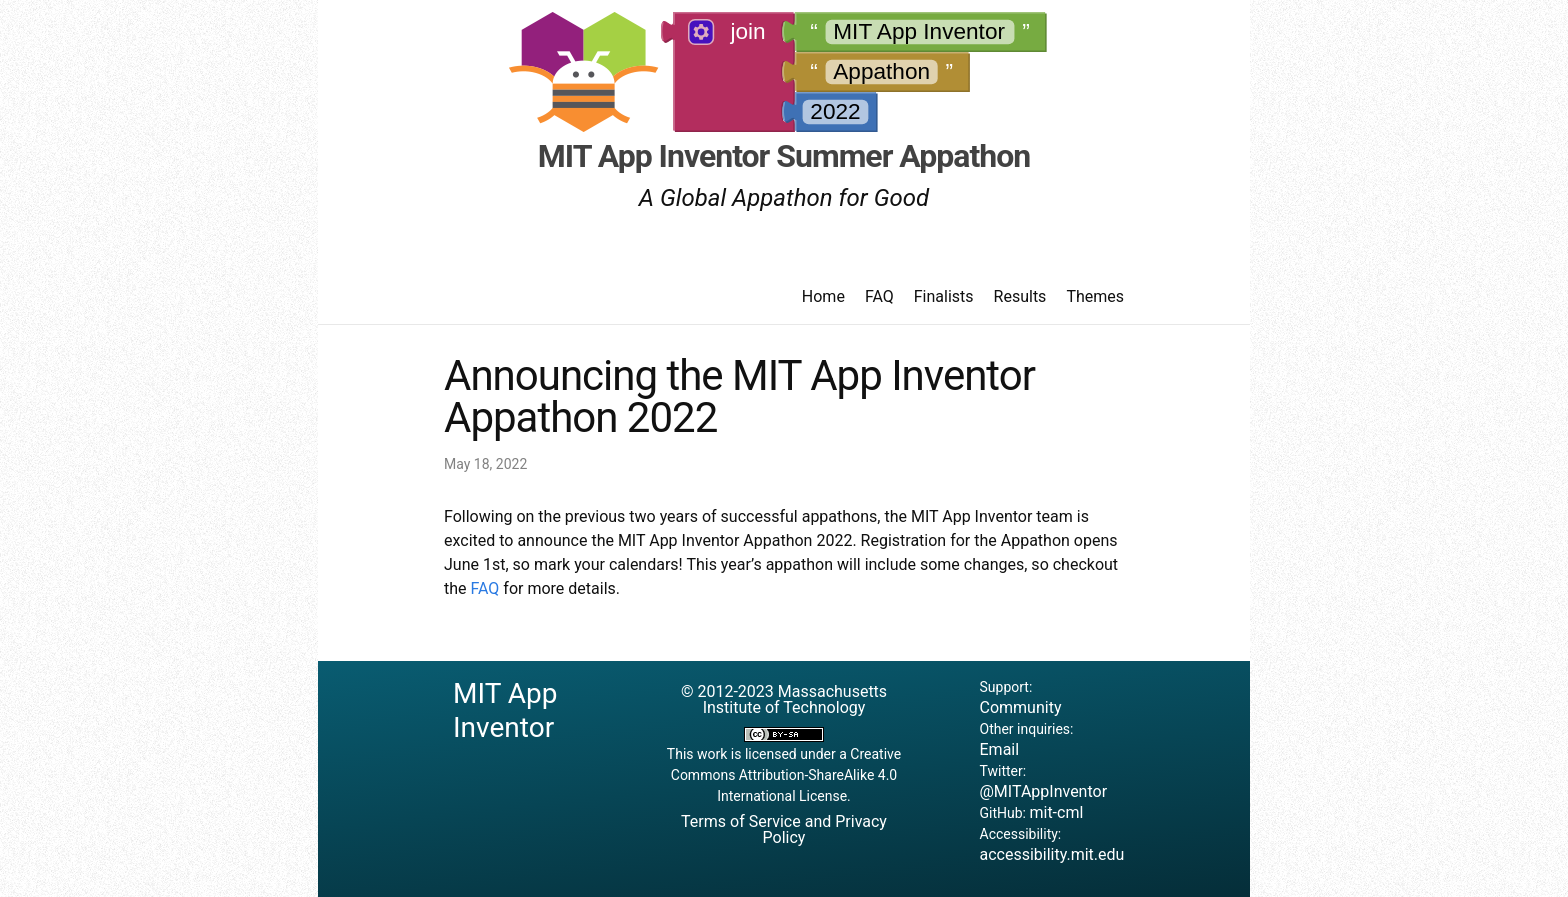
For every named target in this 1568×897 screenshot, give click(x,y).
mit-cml (1056, 812)
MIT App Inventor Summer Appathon (784, 156)
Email (1000, 749)
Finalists (944, 296)
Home (823, 296)
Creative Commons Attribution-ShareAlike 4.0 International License (786, 775)
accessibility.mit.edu (1052, 854)
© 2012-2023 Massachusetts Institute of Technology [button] (784, 699)
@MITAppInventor (1044, 791)
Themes (1095, 296)
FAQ (879, 296)
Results (1020, 296)
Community (1021, 707)
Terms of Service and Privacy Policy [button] (784, 829)
